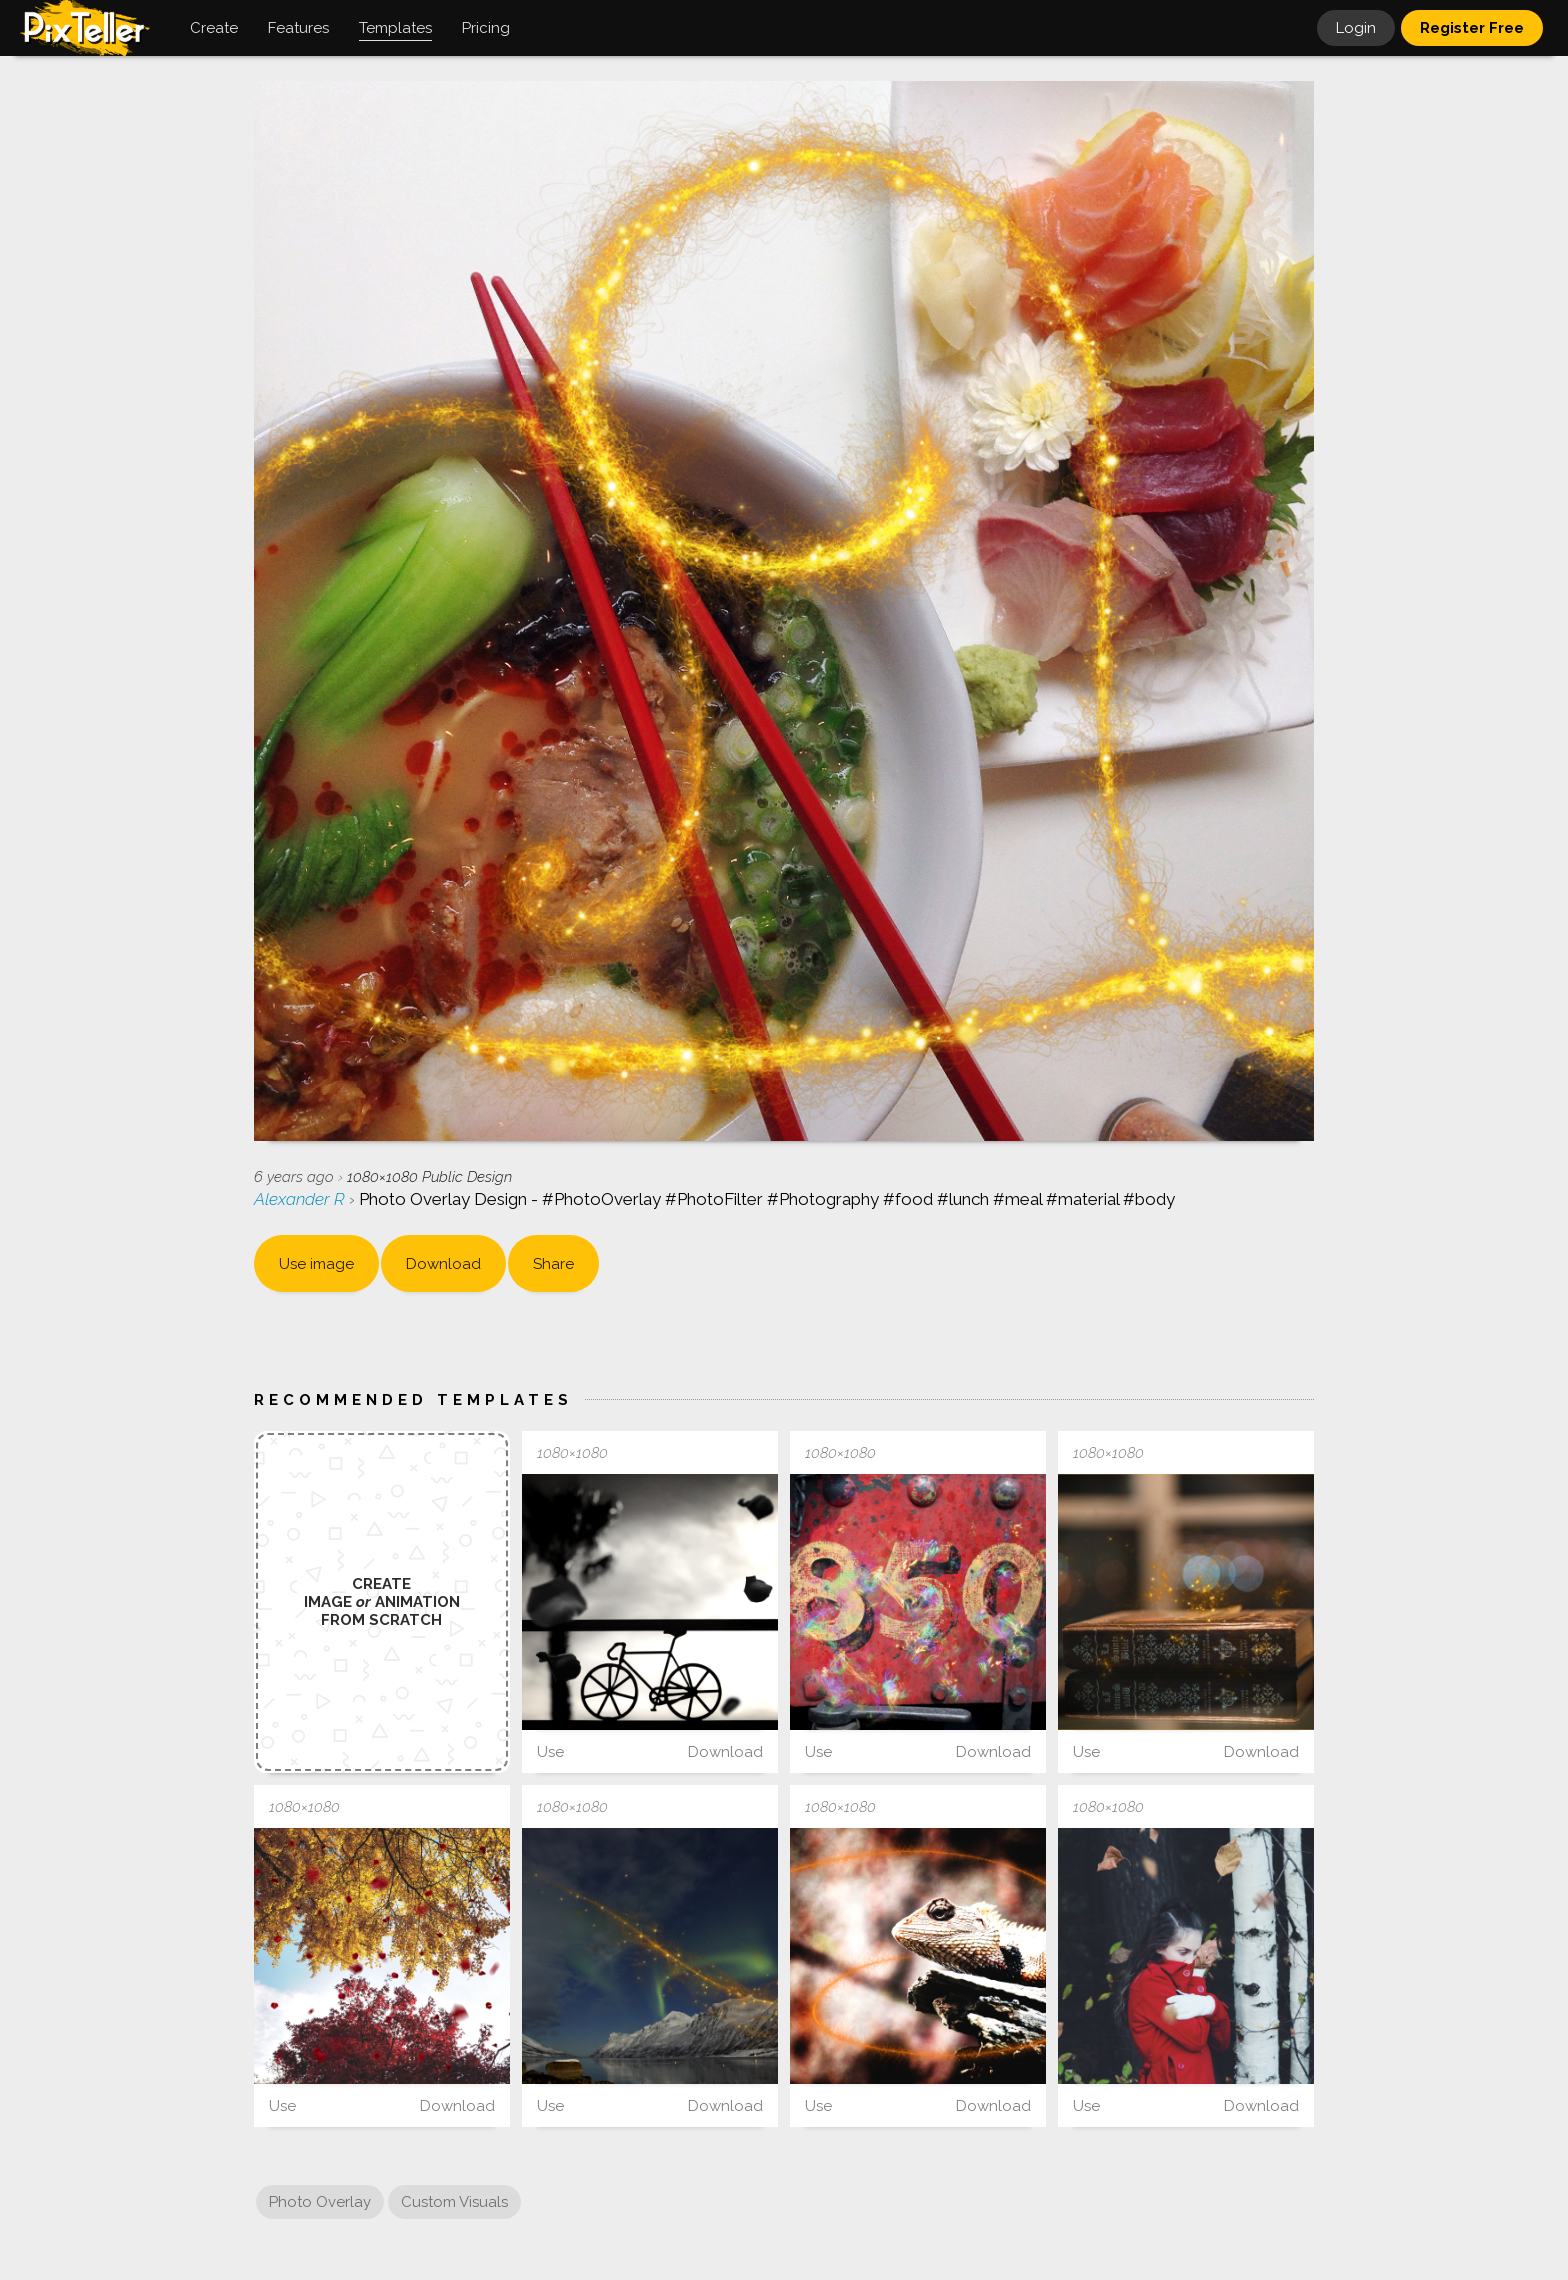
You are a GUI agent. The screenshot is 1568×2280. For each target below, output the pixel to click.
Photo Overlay (320, 2202)
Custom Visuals (454, 2202)
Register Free (1472, 28)
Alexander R (301, 1199)
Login (1356, 28)
